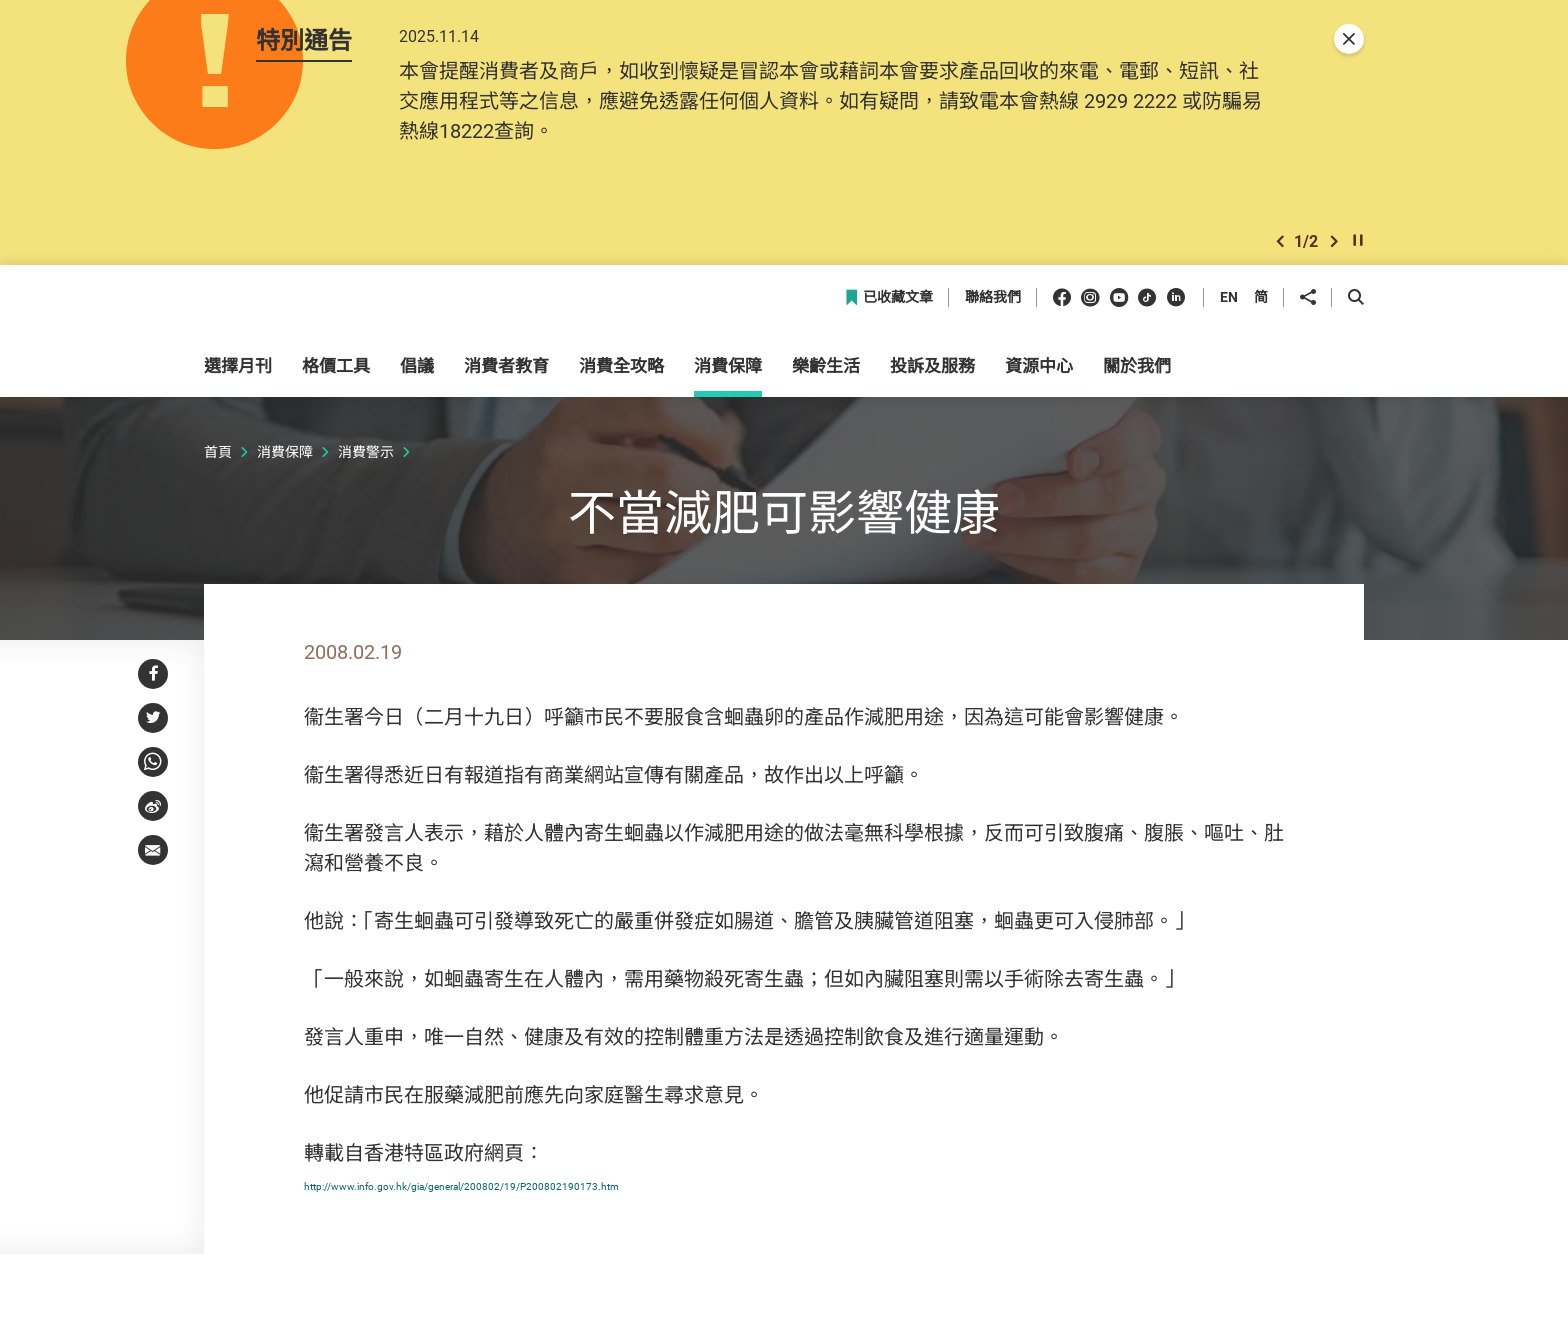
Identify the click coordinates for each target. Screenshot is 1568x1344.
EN (1229, 313)
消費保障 (285, 467)
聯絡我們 (993, 314)
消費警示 (366, 467)
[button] (1280, 253)
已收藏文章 (888, 314)
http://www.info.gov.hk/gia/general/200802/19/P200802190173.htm (608, 1199)
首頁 (218, 467)
